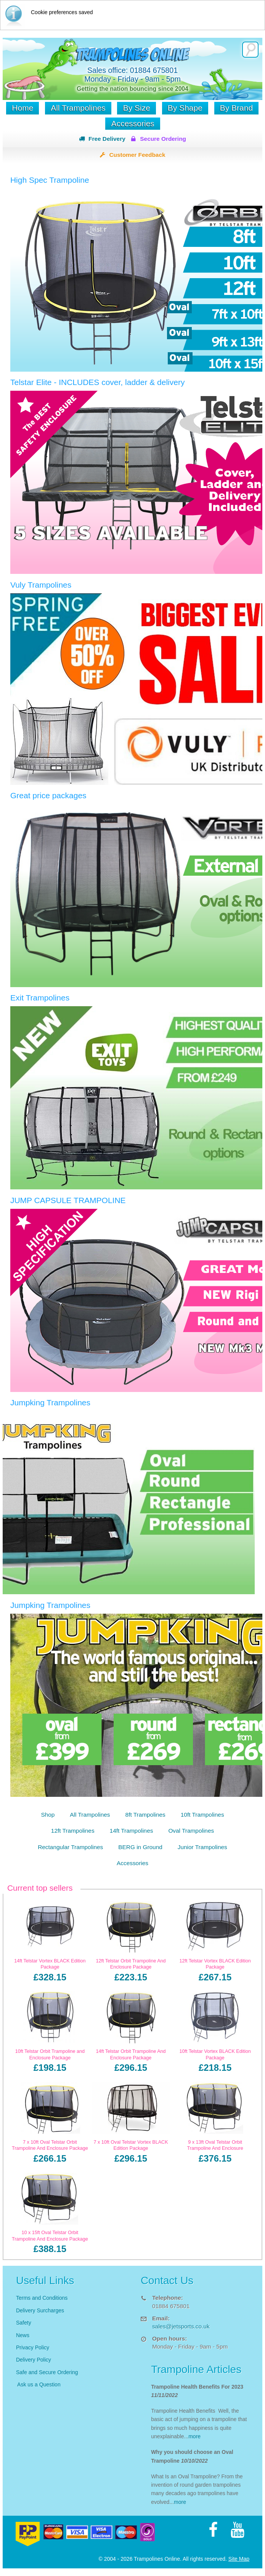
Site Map (238, 2559)
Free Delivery (106, 138)
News (22, 2335)
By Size (136, 107)
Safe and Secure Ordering (47, 2372)
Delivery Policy (33, 2360)
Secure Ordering (163, 138)
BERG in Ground (140, 1847)
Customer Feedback (137, 154)
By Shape (185, 107)
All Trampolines (78, 107)
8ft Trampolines (145, 1814)
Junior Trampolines (202, 1847)
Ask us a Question (39, 2384)
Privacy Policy (32, 2347)
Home (22, 107)
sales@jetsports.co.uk (181, 2326)
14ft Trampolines (131, 1830)
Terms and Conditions (41, 2298)
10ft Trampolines (202, 1814)
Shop (48, 1814)
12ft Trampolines (73, 1830)
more (194, 2436)
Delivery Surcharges (41, 2310)
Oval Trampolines (191, 1830)
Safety (23, 2323)
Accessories (132, 123)
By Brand (236, 107)
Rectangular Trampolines (70, 1847)
